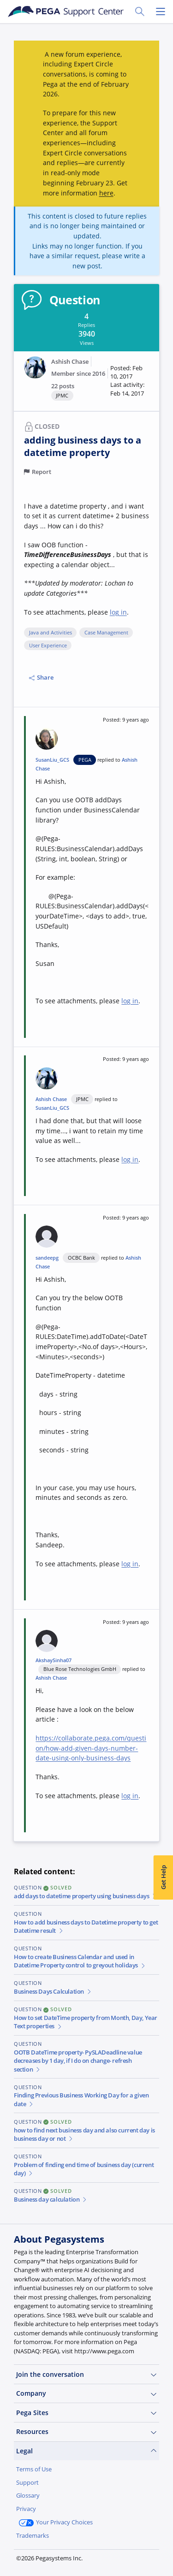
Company (86, 2393)
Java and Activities (50, 632)
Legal (86, 2451)
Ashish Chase (70, 362)
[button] (129, 381)
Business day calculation (51, 2199)
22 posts (62, 386)
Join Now (37, 2557)
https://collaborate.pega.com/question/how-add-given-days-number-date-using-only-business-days (91, 1748)
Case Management (106, 632)
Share (41, 677)
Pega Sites (86, 2413)
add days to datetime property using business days (85, 1896)
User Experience (48, 645)
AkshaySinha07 (54, 1660)
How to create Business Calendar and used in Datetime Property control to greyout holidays (80, 1961)
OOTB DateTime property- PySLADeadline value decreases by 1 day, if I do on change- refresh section (78, 2061)
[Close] (160, 2495)
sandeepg (47, 1257)
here (106, 193)
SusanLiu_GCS (52, 759)
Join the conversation (86, 2374)
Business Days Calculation (53, 1992)
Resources (86, 2432)
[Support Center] (65, 11)
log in (118, 612)
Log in (80, 2557)
